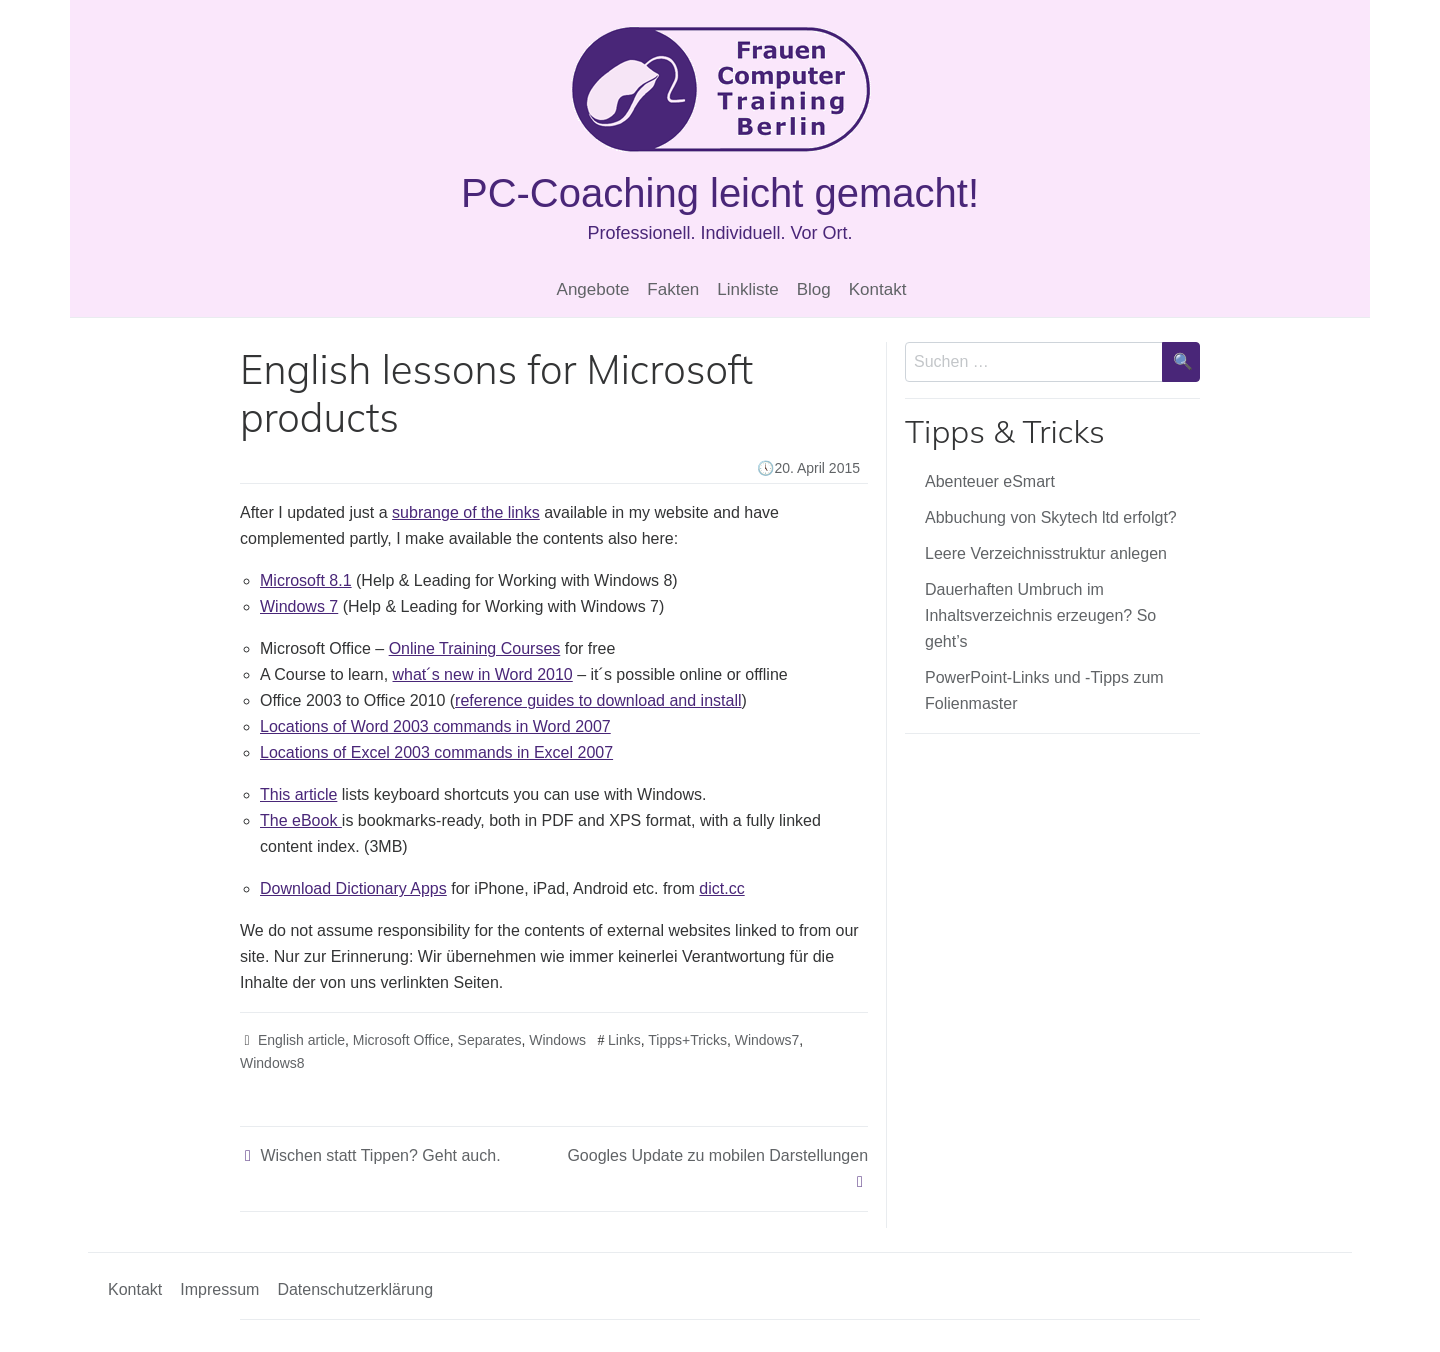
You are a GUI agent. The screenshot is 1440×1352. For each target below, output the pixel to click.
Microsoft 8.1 (306, 580)
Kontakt (878, 289)
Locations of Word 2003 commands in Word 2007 (435, 726)
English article (301, 1040)
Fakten (673, 289)
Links (624, 1040)
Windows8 (272, 1063)
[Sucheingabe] (1034, 362)
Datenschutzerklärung (355, 1289)
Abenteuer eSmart (990, 481)
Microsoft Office (401, 1040)
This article (298, 794)
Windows (557, 1040)
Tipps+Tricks (687, 1040)
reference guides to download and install (598, 700)
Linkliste (747, 289)
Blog (814, 289)
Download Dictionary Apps (353, 888)
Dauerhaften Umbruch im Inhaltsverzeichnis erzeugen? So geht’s (1040, 615)
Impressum (219, 1289)
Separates (490, 1040)
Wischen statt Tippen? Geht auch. (380, 1155)
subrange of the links (466, 512)
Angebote (593, 289)
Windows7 (767, 1040)
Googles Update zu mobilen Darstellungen (717, 1155)
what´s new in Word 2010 (483, 674)
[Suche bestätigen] (1181, 362)
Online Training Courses (475, 648)
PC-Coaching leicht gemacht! (720, 193)
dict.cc (721, 888)
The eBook (301, 820)
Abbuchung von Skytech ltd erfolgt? (1051, 517)
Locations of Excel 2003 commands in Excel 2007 (436, 752)
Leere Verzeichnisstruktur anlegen (1046, 553)
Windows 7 (299, 606)
